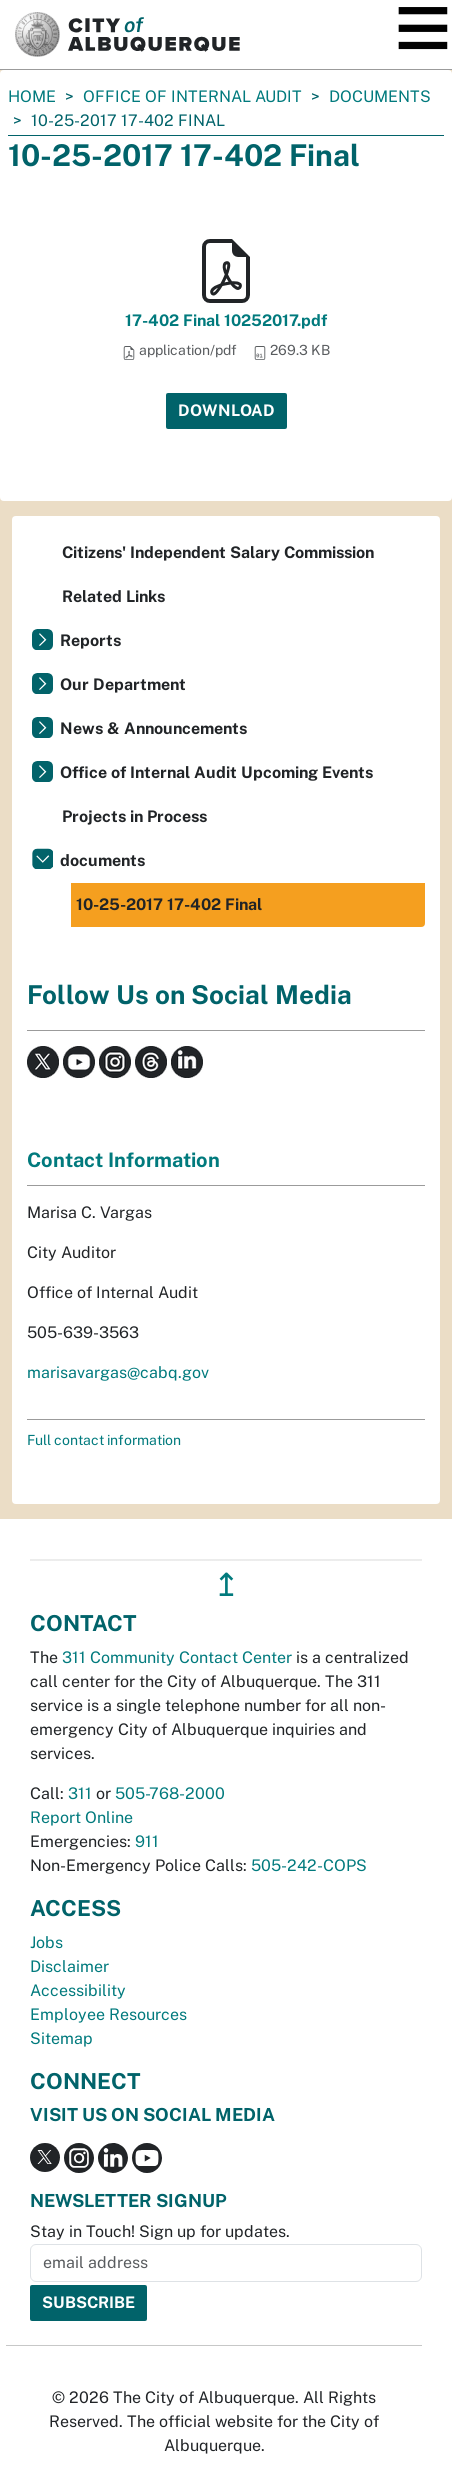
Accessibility (78, 1990)
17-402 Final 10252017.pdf (226, 320)
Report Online (81, 1817)
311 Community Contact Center (177, 1657)
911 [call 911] (147, 1841)
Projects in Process (134, 816)
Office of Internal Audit (192, 96)
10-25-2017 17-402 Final (169, 904)
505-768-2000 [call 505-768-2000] (170, 1793)
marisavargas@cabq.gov (118, 1372)
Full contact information (104, 1440)
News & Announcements (153, 728)
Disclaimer (69, 1966)
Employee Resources (108, 2014)
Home (32, 96)
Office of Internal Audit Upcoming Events (216, 772)
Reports (90, 640)
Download (226, 410)
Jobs (46, 1942)
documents (380, 96)
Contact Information (123, 1160)
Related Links (113, 596)
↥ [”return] (226, 1584)
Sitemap (61, 2038)
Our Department (123, 684)
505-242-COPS (309, 1865)
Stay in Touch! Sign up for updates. (160, 2231)
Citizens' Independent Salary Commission (218, 552)
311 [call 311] (80, 1793)
